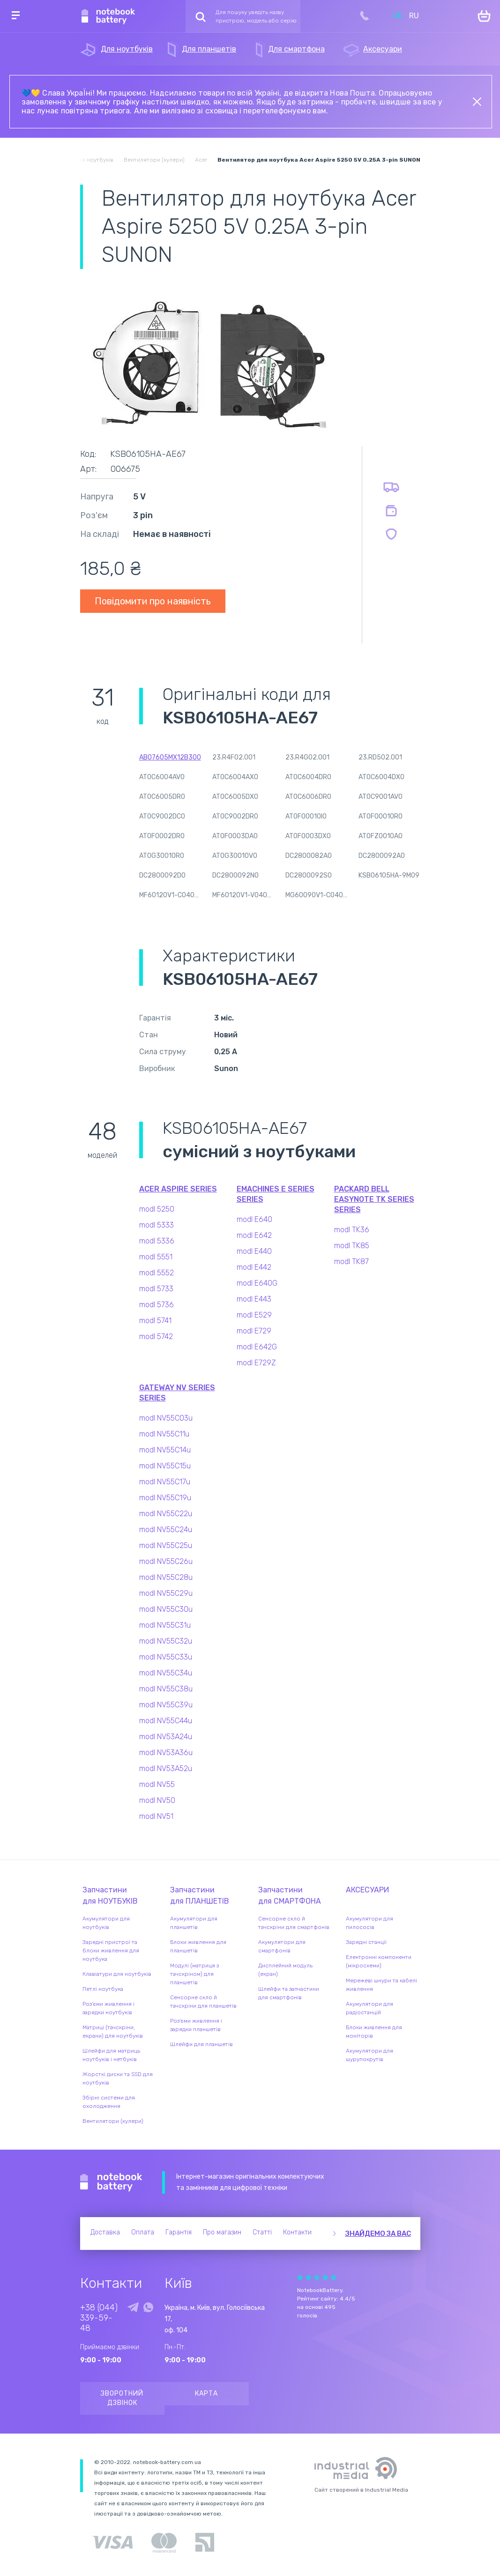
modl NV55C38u (166, 1688)
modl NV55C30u (166, 1609)
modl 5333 (156, 1225)
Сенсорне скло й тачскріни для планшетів (203, 2001)
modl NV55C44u (165, 1720)
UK (397, 15)
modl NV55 (157, 1784)
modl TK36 (351, 1229)
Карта (206, 2393)
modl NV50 (157, 1800)
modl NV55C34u (165, 1672)
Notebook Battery (111, 2182)
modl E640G (257, 1283)
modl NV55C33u (165, 1657)
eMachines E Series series (275, 1194)
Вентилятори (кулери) (112, 2121)
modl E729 (254, 1330)
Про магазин (222, 2232)
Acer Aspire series (178, 1188)
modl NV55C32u (165, 1641)
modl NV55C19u (165, 1497)
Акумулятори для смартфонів (282, 1946)
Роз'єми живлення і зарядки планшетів (196, 2025)
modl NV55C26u (166, 1561)
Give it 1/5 (300, 2277)
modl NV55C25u (165, 1545)
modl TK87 (351, 1261)
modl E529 (254, 1314)
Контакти (297, 2232)
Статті (262, 2232)
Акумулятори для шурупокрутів (369, 2054)
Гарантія (178, 2232)
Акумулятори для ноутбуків (106, 1922)
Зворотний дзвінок (122, 2398)
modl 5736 (156, 1304)
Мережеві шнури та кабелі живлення (381, 1984)
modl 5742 (156, 1336)
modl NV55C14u (165, 1449)
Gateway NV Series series (177, 1392)
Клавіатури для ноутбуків (116, 1974)
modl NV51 (156, 1816)
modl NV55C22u (165, 1513)
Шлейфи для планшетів (201, 2044)
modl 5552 (156, 1272)
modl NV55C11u (164, 1433)
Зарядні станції (366, 1942)
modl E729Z (256, 1362)
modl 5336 (156, 1240)
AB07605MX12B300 (170, 757)
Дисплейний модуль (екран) (285, 1969)
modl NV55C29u (166, 1593)
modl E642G (257, 1346)
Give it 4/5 (325, 2277)
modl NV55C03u (166, 1418)
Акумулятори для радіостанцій (369, 2008)
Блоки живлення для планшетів (198, 1946)
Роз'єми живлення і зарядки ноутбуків (108, 2008)
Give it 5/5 (333, 2277)
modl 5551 (155, 1256)
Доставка (105, 2232)
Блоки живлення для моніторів (374, 2031)
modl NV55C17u (164, 1481)
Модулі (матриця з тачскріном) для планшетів (194, 1974)
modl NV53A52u (165, 1768)
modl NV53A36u (166, 1752)
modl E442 (254, 1267)
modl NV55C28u (166, 1577)
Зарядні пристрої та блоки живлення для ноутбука (110, 1950)
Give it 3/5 (317, 2277)
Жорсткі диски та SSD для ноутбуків (117, 2078)
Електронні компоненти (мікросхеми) (378, 1961)
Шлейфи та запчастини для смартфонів (288, 1993)
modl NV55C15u (165, 1465)
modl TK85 (351, 1245)
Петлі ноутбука (102, 1989)
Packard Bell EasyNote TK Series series (374, 1199)
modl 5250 (156, 1209)
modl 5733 (156, 1288)
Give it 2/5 (308, 2277)
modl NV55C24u (165, 1529)
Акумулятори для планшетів (193, 1922)
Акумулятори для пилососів (369, 1922)
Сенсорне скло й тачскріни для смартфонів (293, 1922)
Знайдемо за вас (378, 2233)
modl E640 (254, 1219)
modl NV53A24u (165, 1736)
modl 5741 (155, 1320)
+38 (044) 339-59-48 (99, 2317)
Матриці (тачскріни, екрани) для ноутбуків (112, 2031)
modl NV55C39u (166, 1704)
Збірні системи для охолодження (108, 2101)
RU (414, 15)
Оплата (142, 2232)
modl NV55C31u (165, 1625)
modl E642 (254, 1235)
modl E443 (254, 1299)
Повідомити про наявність (153, 601)
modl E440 (254, 1251)
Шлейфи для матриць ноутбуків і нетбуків (111, 2054)
